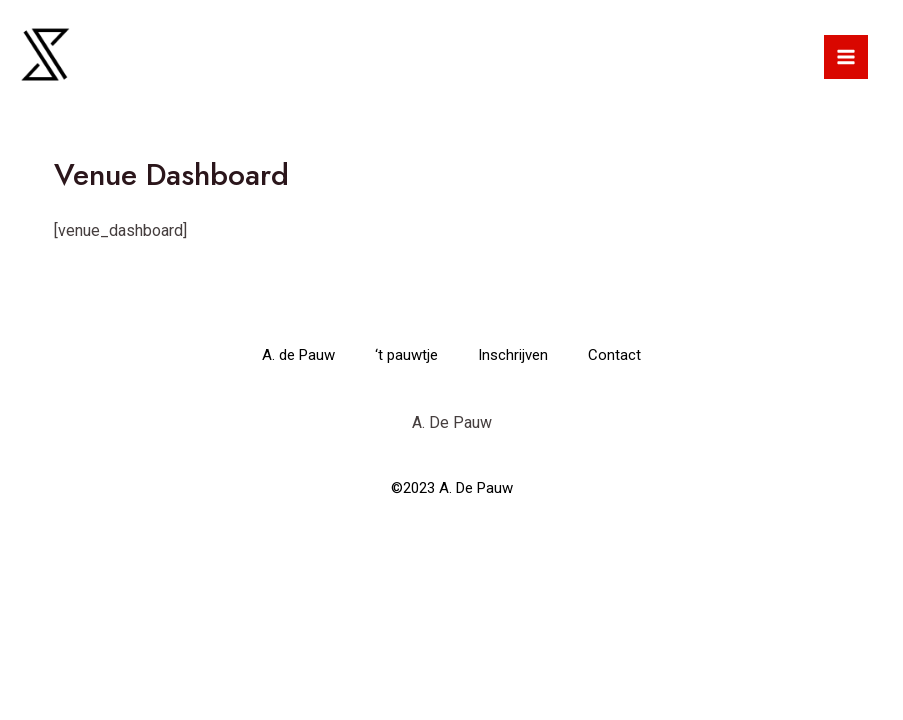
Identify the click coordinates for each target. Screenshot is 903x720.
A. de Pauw (298, 355)
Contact (614, 355)
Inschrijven (513, 355)
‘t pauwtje (406, 355)
